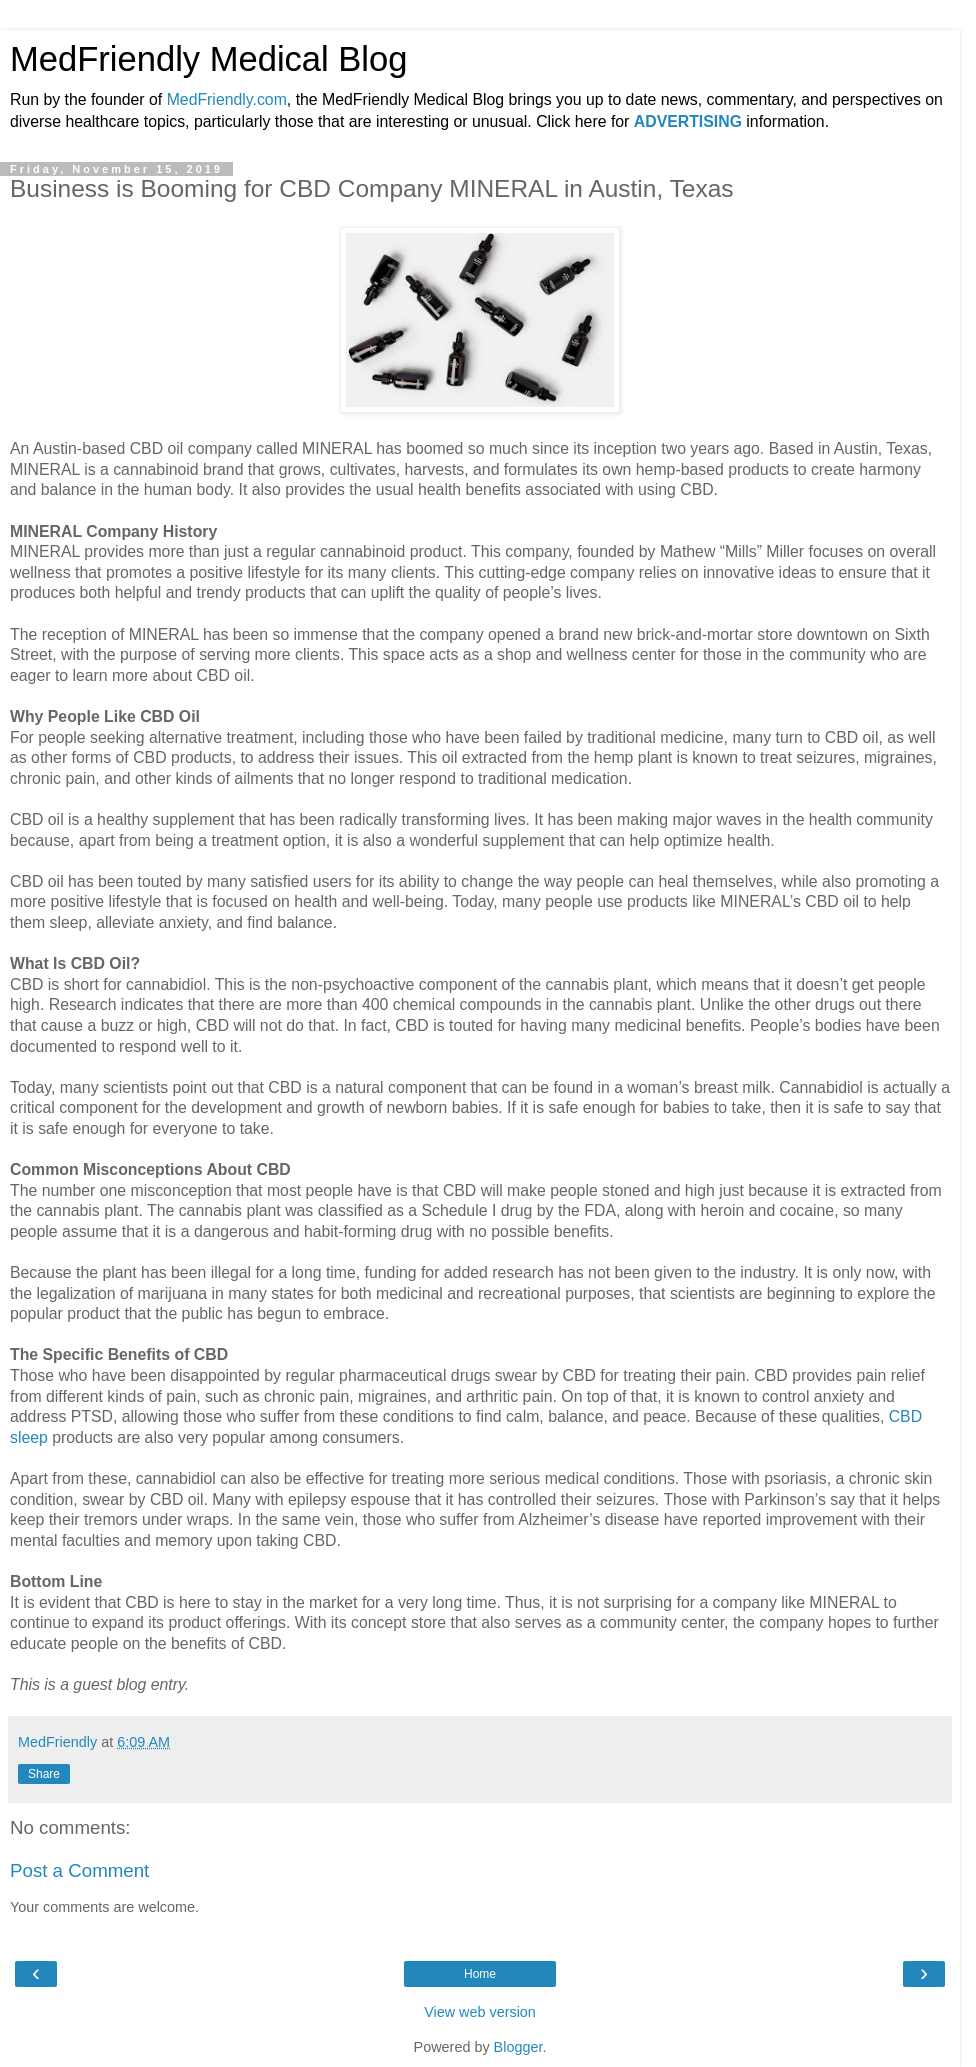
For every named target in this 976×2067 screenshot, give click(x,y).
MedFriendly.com (227, 99)
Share (44, 1774)
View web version (480, 2012)
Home (480, 1974)
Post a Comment (79, 1870)
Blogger (518, 2047)
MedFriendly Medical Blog (208, 59)
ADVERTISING (688, 121)
